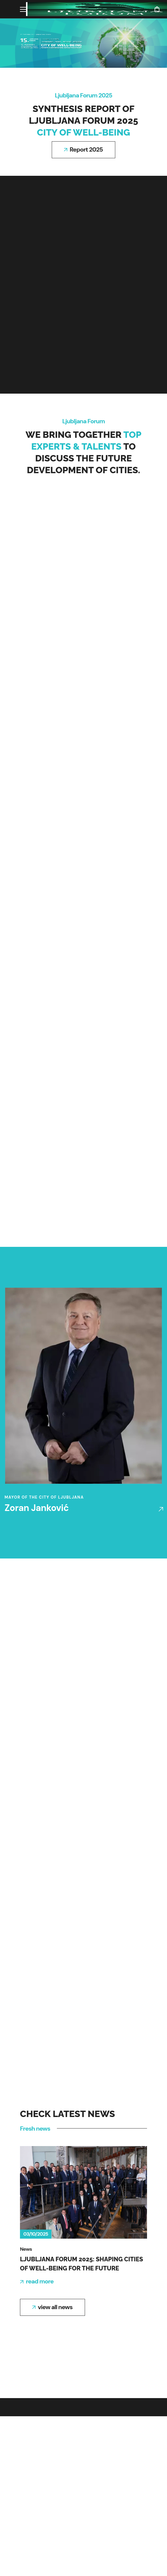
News (26, 2249)
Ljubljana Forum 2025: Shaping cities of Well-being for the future (81, 2264)
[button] (157, 9)
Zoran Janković (37, 1508)
